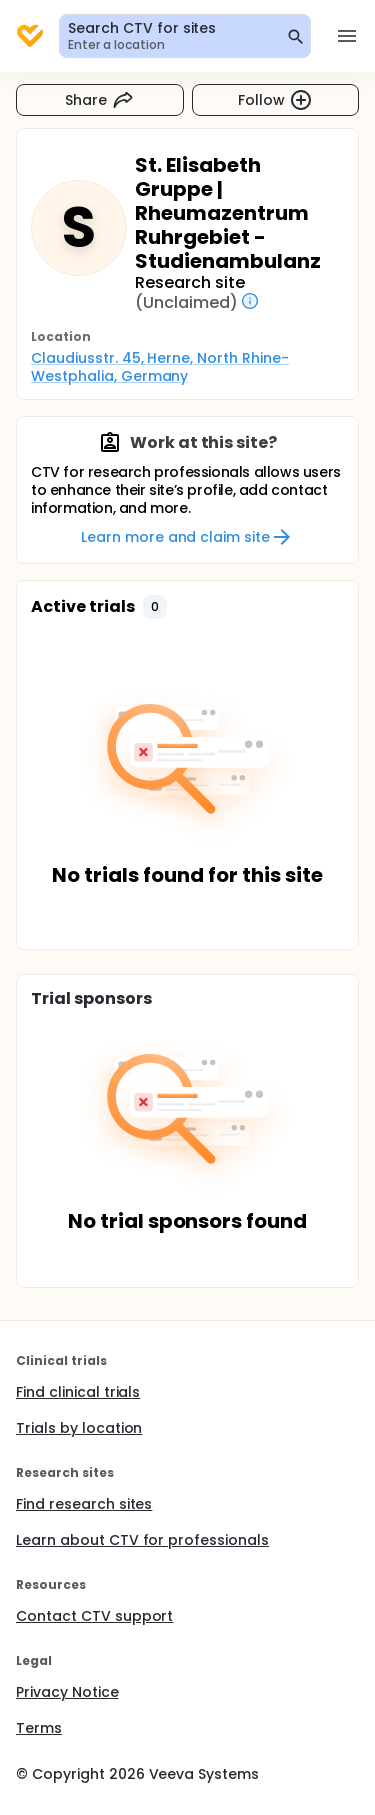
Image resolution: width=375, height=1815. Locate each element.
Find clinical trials (78, 1392)
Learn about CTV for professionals (142, 1540)
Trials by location (79, 1428)
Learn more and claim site (187, 537)
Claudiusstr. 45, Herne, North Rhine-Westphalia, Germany (160, 367)
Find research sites (84, 1504)
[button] (155, 607)
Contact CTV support (94, 1616)
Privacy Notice (67, 1692)
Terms (39, 1728)
